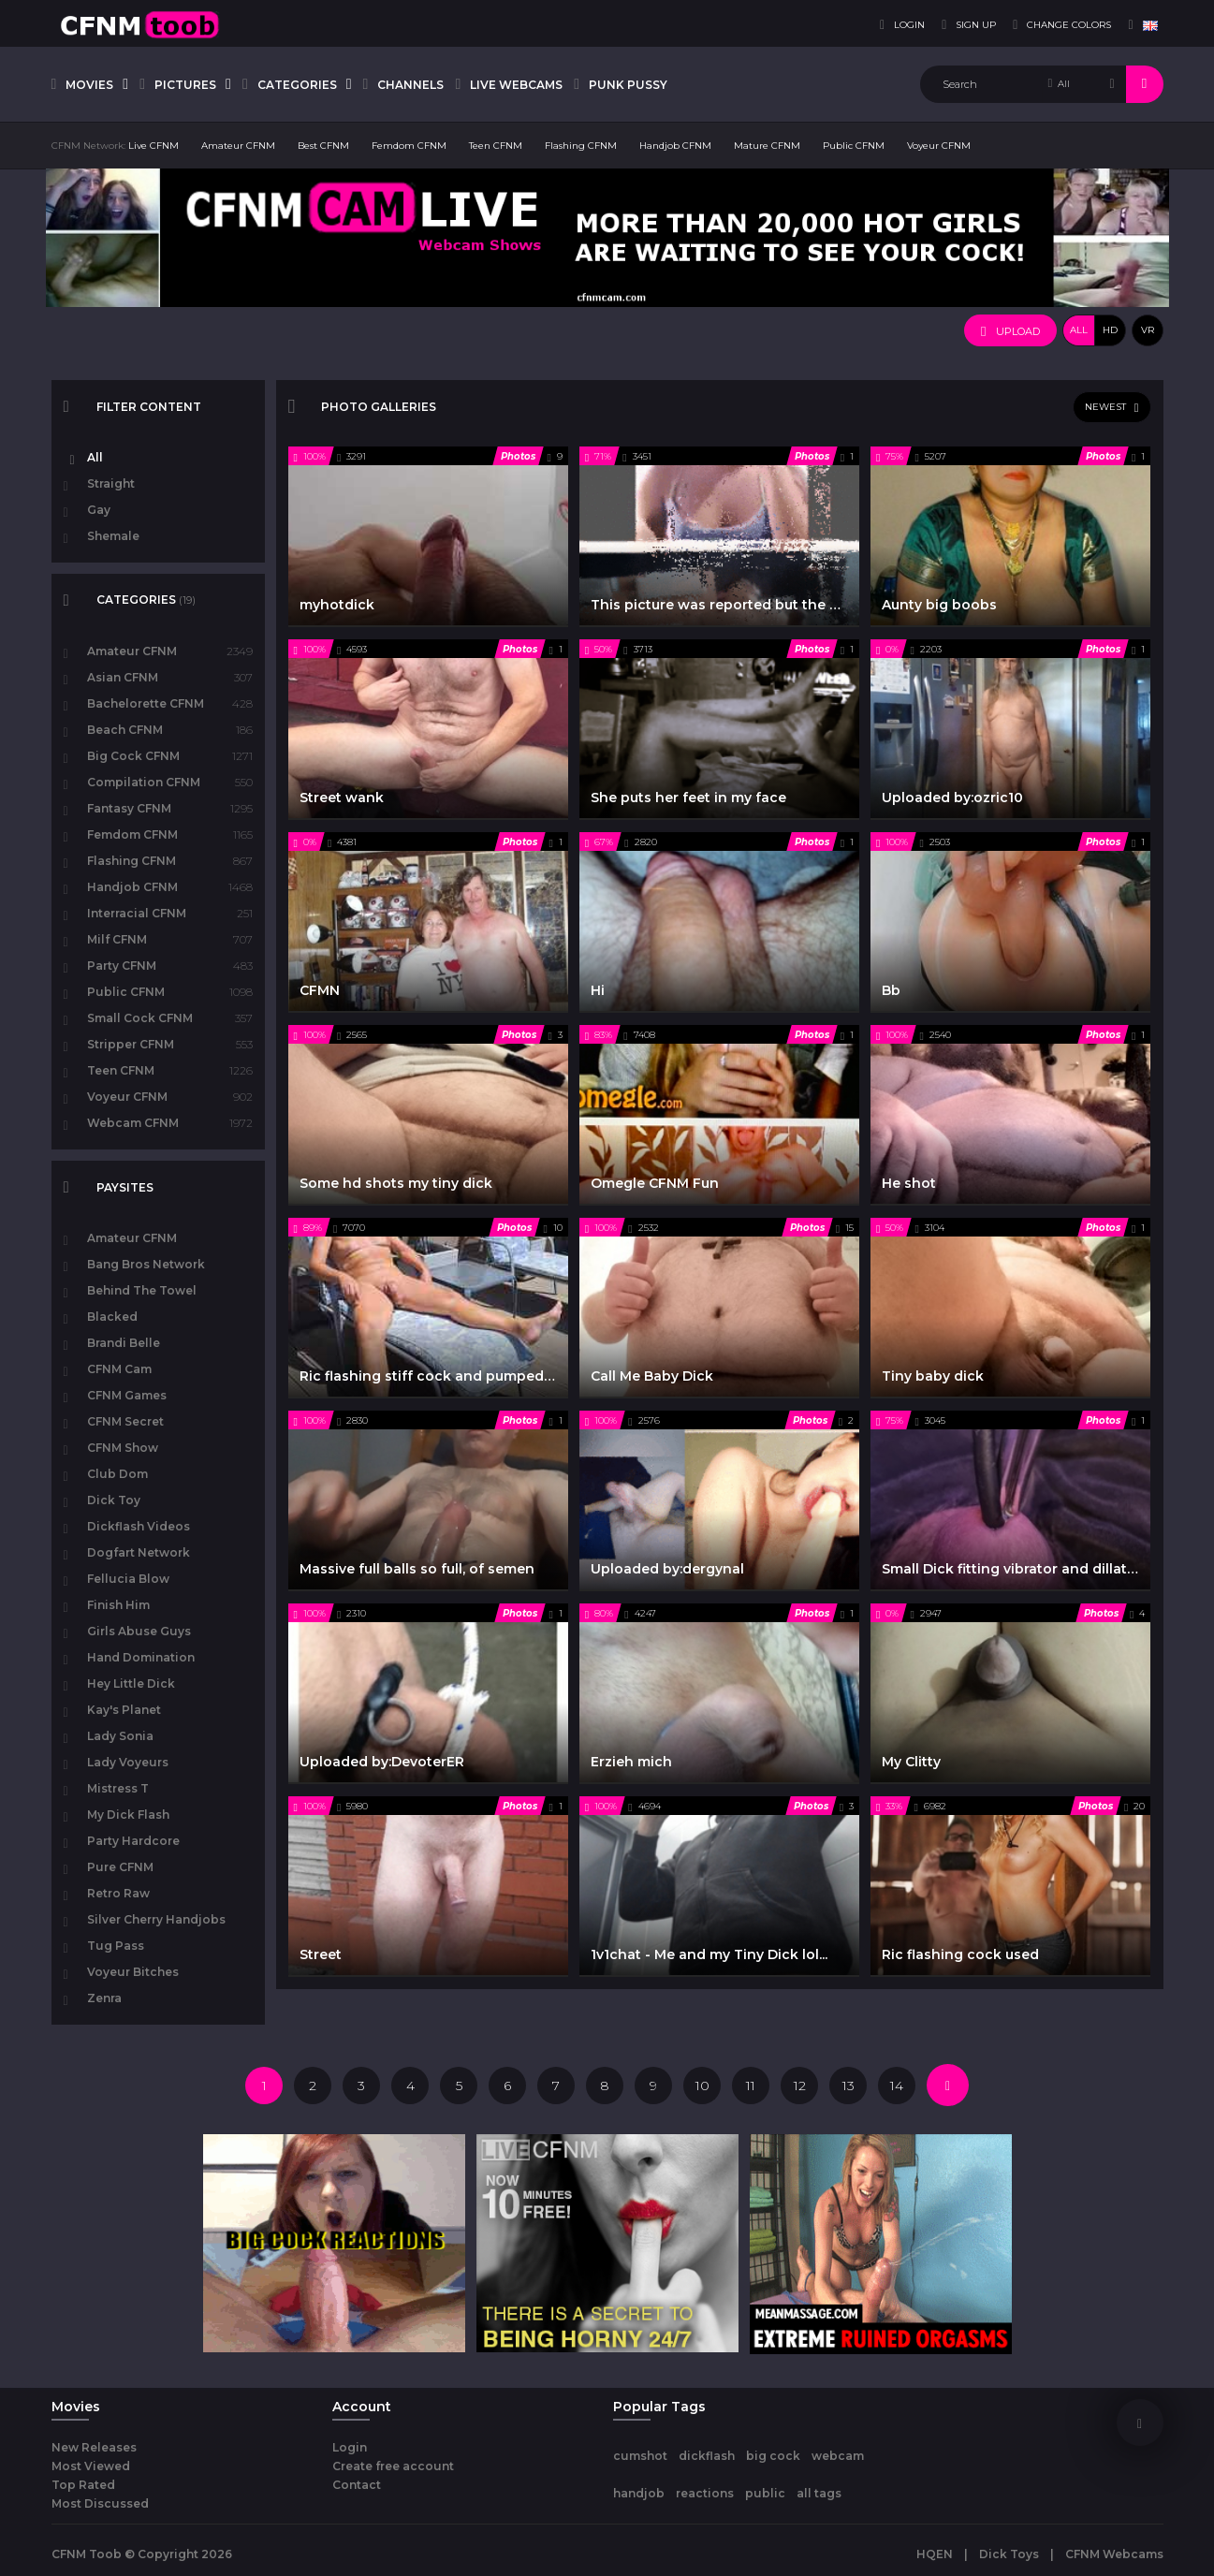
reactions (705, 2493)
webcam (838, 2456)
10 (702, 2085)
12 (800, 2085)
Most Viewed (90, 2466)
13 (848, 2085)
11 (750, 2085)
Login (349, 2447)
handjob (639, 2493)
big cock (773, 2456)
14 (896, 2085)
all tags (819, 2493)
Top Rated (83, 2485)
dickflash (707, 2456)
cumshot (640, 2456)
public (765, 2493)
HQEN (934, 2554)
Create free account (393, 2466)
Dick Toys (1009, 2554)
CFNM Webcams (1114, 2554)
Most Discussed (100, 2503)
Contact (356, 2485)
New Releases (94, 2447)
